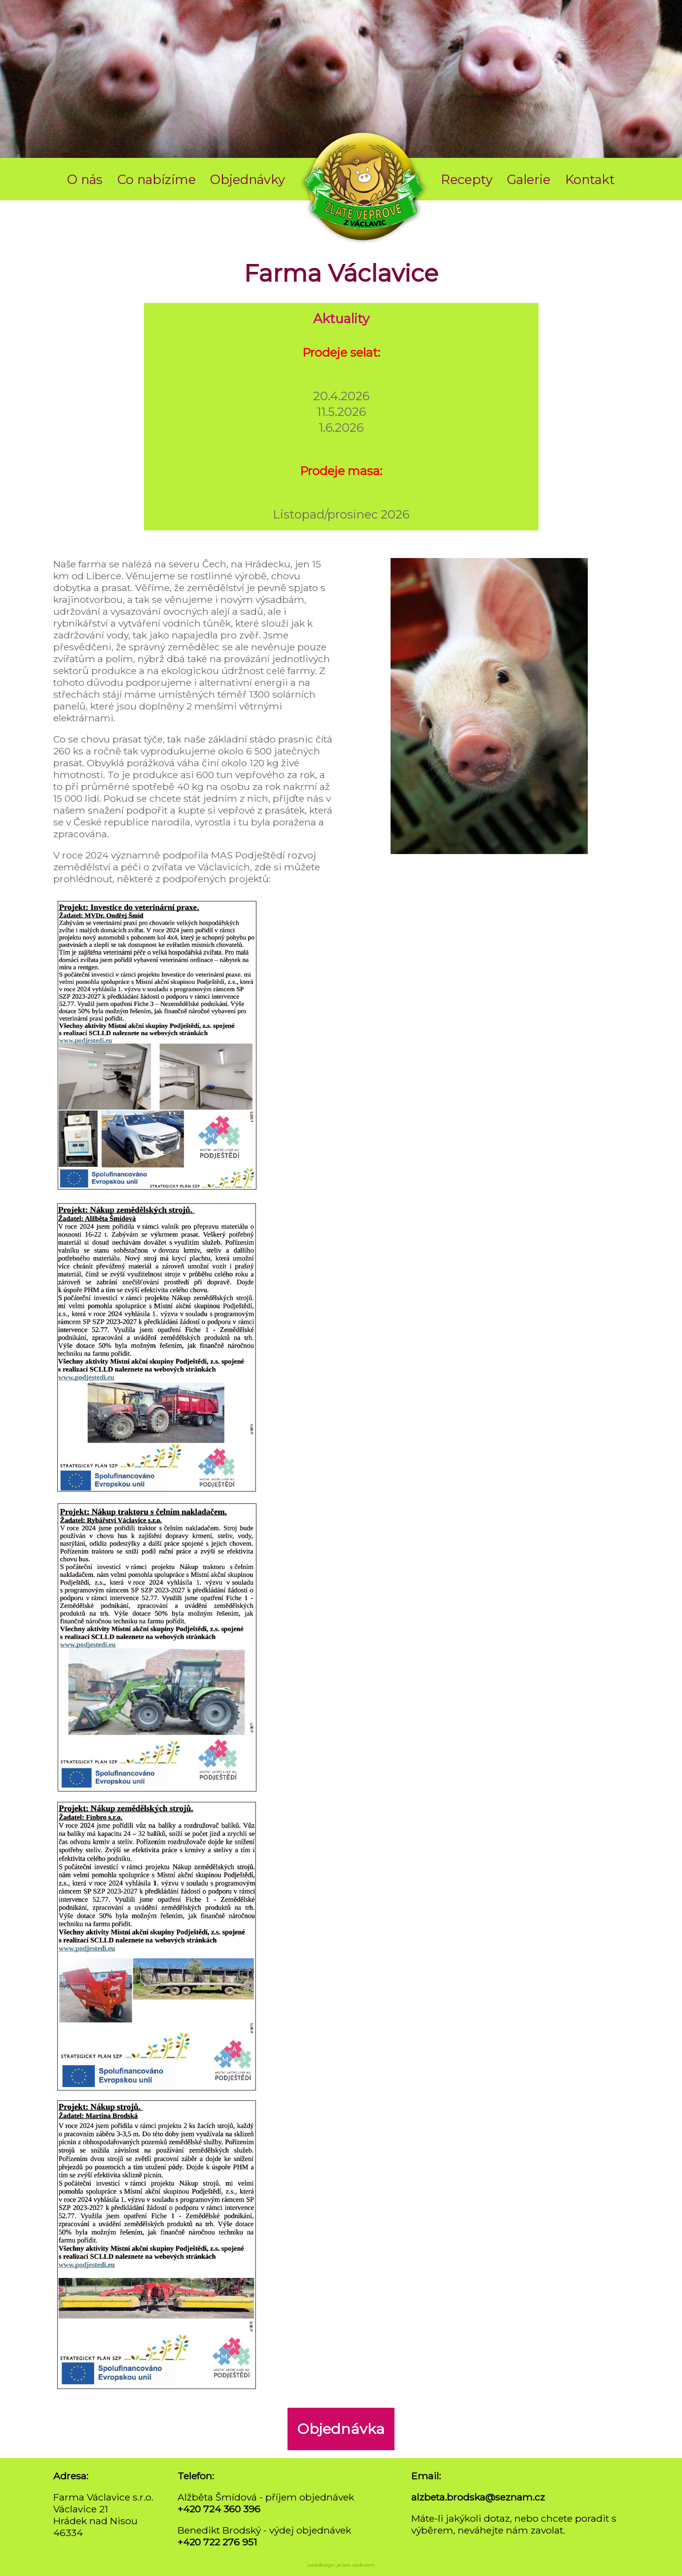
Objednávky (247, 179)
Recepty (467, 179)
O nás (85, 179)
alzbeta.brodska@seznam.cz (478, 2497)
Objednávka (341, 2428)
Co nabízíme (156, 179)
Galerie (528, 179)
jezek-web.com (356, 2565)
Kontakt (590, 179)
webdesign (320, 2565)
